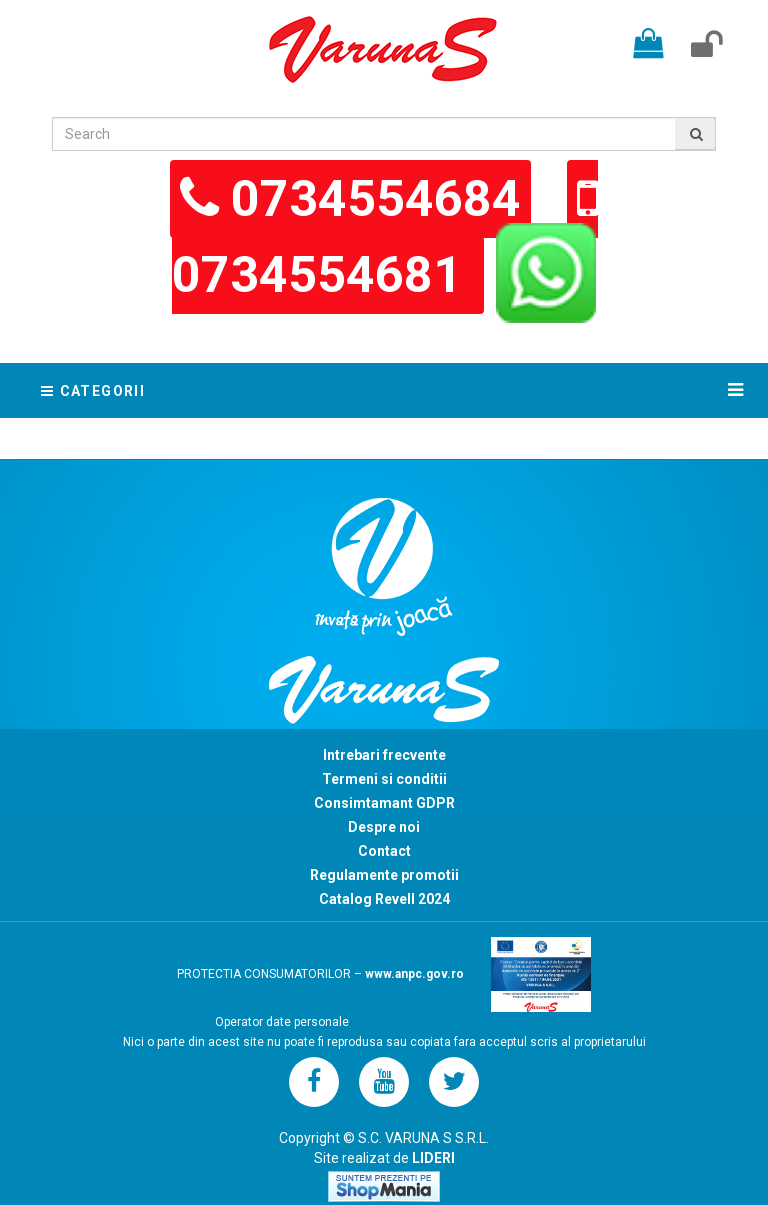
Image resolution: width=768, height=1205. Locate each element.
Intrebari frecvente (384, 755)
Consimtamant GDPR (384, 803)
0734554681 (323, 275)
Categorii (95, 391)
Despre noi (384, 827)
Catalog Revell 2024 (384, 899)
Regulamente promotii (384, 875)
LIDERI (433, 1158)
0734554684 (376, 199)
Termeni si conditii (384, 779)
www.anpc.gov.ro (414, 974)
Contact (384, 851)
